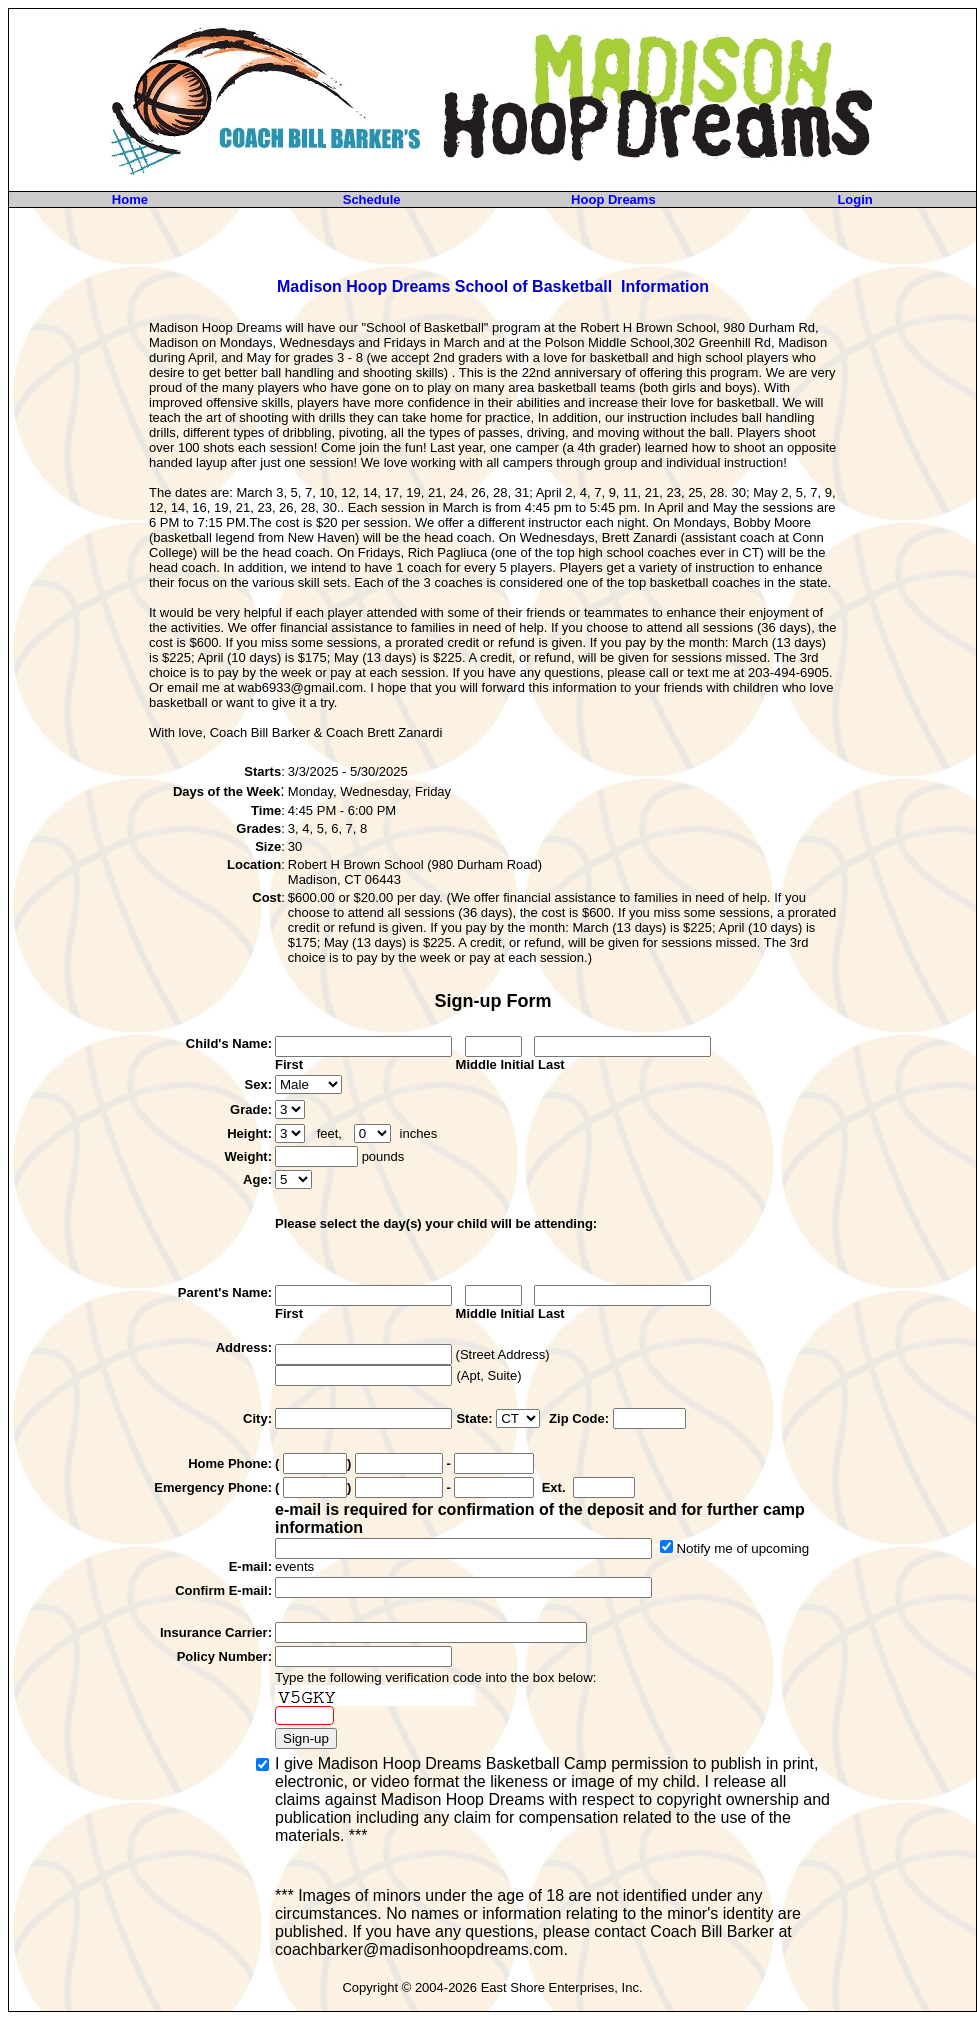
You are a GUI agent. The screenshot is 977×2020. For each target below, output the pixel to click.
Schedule (372, 199)
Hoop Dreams (613, 199)
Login (854, 199)
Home (130, 199)
